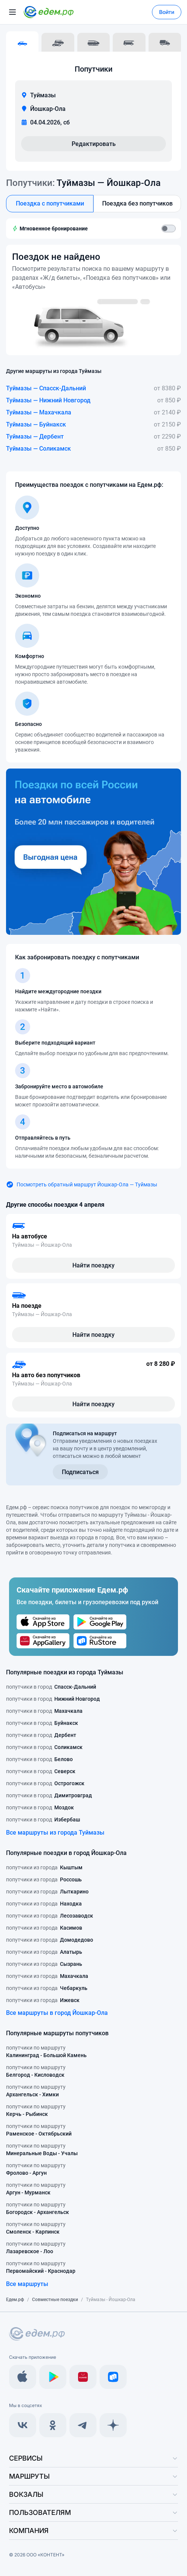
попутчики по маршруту (46, 2052)
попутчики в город (51, 1687)
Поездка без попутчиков (137, 203)
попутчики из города (44, 1867)
